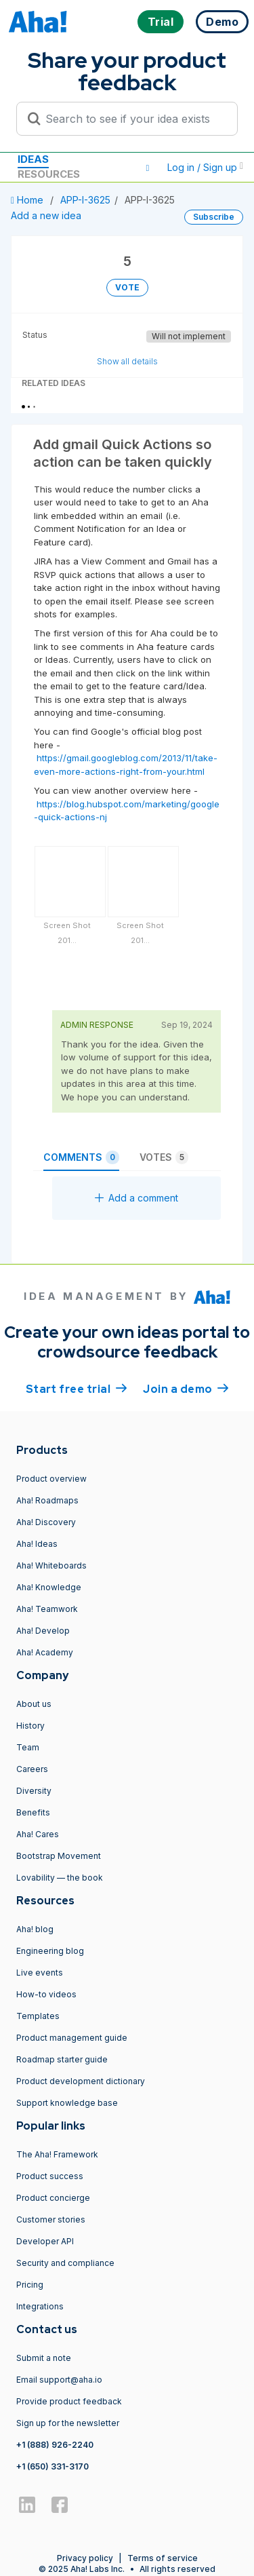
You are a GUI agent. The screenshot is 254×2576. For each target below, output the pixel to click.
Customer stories (50, 2219)
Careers (32, 1769)
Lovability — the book (59, 1877)
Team (27, 1747)
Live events (39, 1972)
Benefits (33, 1812)
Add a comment (136, 1198)
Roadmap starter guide (62, 2059)
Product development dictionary (80, 2081)
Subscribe (213, 217)
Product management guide (71, 2038)
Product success (49, 2176)
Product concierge (53, 2198)
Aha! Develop (43, 1631)
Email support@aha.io (59, 2380)
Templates (38, 2016)
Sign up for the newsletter (67, 2423)
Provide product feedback (69, 2401)
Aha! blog (35, 1929)
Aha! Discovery (46, 1522)
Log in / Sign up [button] (205, 167)
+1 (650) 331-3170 (52, 2466)
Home (28, 200)
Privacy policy (85, 2558)
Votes (164, 1157)
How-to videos (46, 1994)
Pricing (29, 2285)
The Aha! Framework (57, 2154)
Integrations (40, 2306)
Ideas (33, 159)
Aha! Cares (37, 1834)
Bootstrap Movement (58, 1856)
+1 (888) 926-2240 (54, 2445)
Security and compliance (65, 2263)
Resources (49, 174)
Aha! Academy (44, 1652)
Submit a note (43, 2358)
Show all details (127, 361)
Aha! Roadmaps (47, 1500)
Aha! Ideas (37, 1544)
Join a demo (185, 1388)
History (30, 1725)
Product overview (51, 1479)
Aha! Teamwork (47, 1609)
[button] (147, 167)
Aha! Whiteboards (51, 1565)
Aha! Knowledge (48, 1587)
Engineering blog (50, 1951)
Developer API (45, 2241)
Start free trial (76, 1388)
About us (33, 1704)
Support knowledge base (67, 2103)
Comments (81, 1157)
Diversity (33, 1791)
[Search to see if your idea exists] (133, 119)
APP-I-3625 (85, 200)
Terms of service (162, 2558)
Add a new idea (46, 215)
